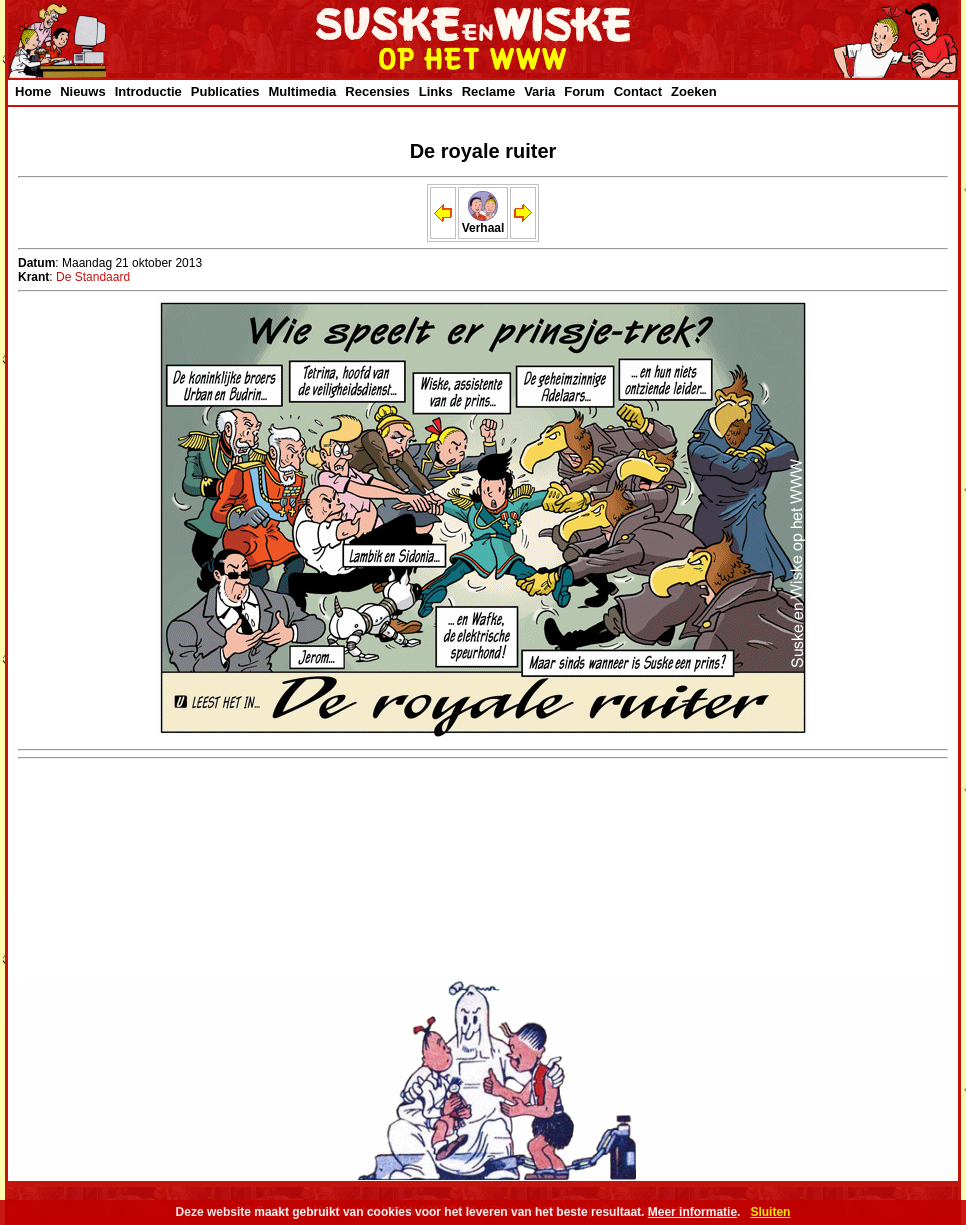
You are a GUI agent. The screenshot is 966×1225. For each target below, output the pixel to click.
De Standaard (93, 277)
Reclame (488, 91)
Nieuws (83, 91)
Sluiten (770, 1212)
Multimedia (302, 91)
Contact (638, 91)
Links (436, 91)
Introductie (148, 91)
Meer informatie (692, 1212)
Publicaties (225, 91)
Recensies (377, 91)
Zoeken (694, 91)
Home (33, 91)
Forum (584, 91)
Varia (539, 91)
